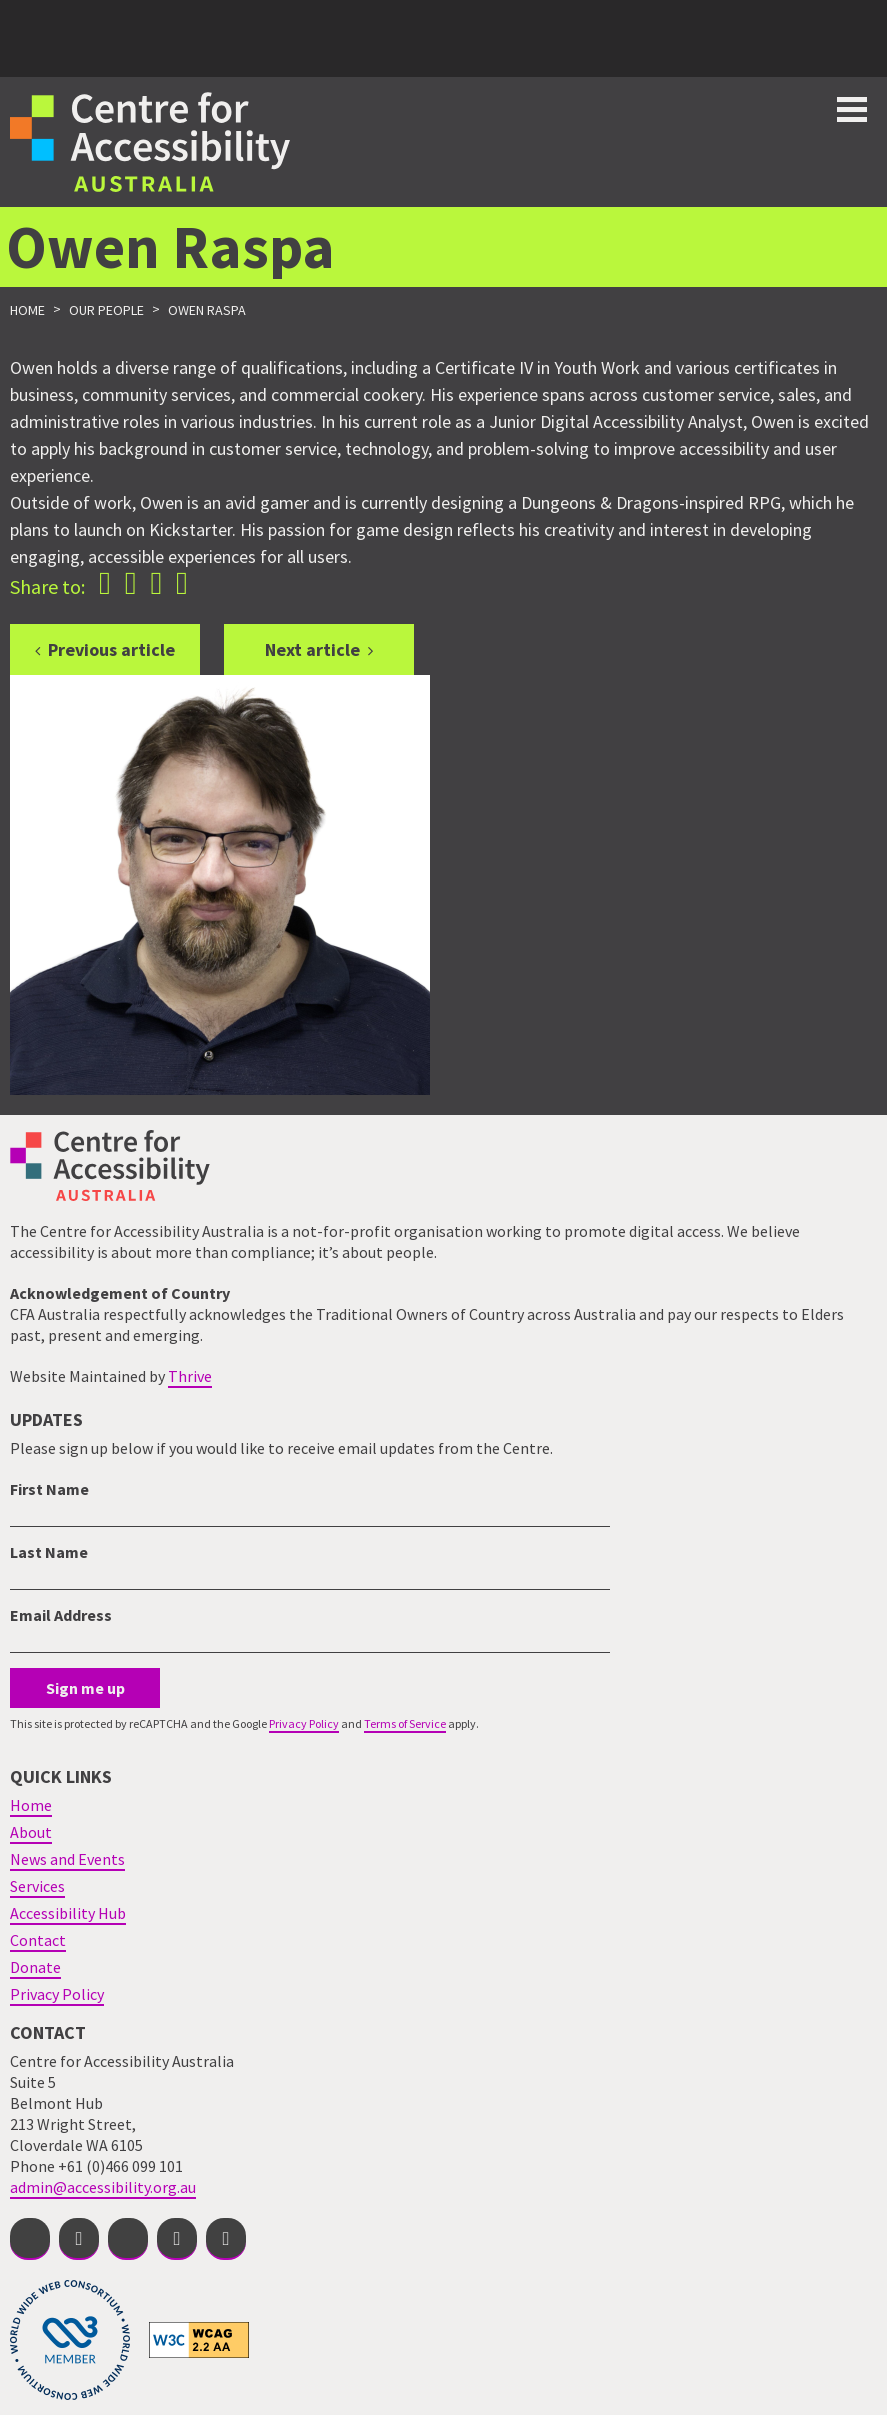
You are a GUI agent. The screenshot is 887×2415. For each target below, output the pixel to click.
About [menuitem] (31, 1832)
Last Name (49, 1552)
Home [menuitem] (31, 1805)
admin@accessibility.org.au (103, 2187)
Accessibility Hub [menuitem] (68, 1913)
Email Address (61, 1615)
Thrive (190, 1376)
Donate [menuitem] (35, 1967)
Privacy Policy (304, 1723)
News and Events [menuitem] (67, 1859)
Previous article (111, 649)
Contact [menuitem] (38, 1940)
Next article (312, 649)
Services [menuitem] (37, 1886)
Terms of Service (405, 1723)
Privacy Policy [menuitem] (57, 1994)
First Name (49, 1489)
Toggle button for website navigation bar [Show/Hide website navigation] (852, 109)
